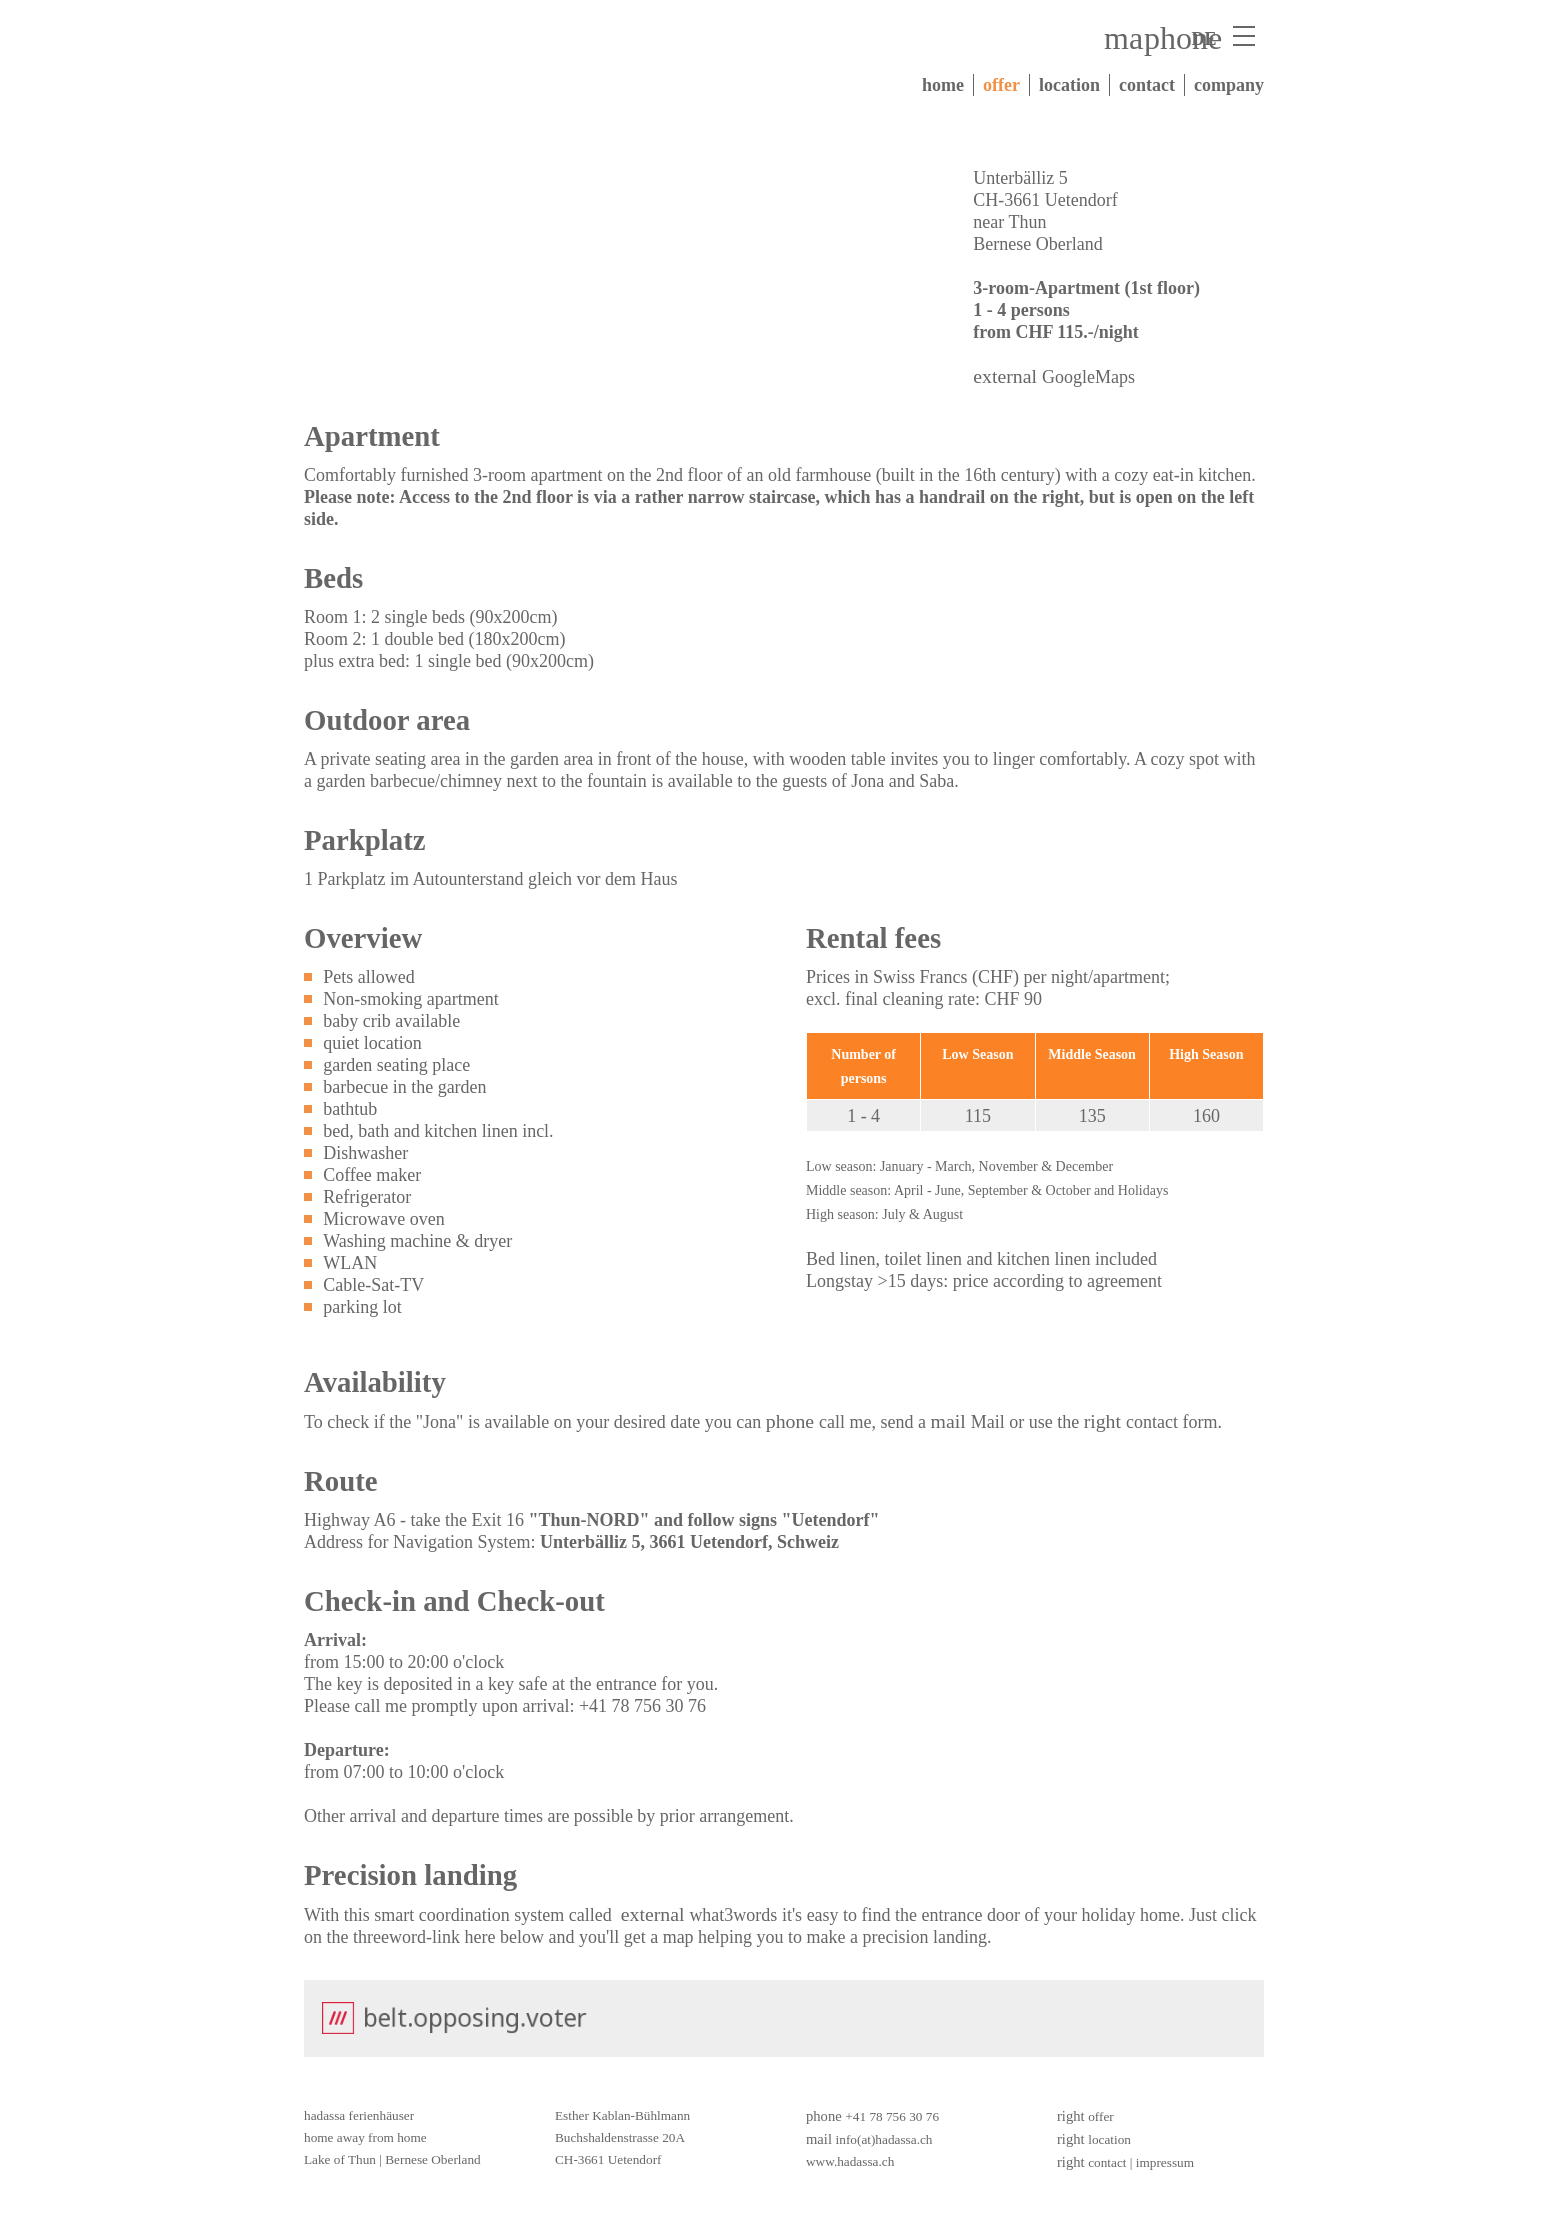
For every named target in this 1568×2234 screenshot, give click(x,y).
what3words (733, 1915)
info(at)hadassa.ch (884, 2139)
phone (1183, 38)
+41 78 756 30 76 (892, 2116)
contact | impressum (1141, 2162)
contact (1147, 85)
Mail (988, 1422)
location (1069, 85)
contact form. (1174, 1422)
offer (1001, 85)
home (943, 85)
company (1229, 85)
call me (845, 1422)
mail (1132, 38)
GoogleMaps (1088, 377)
